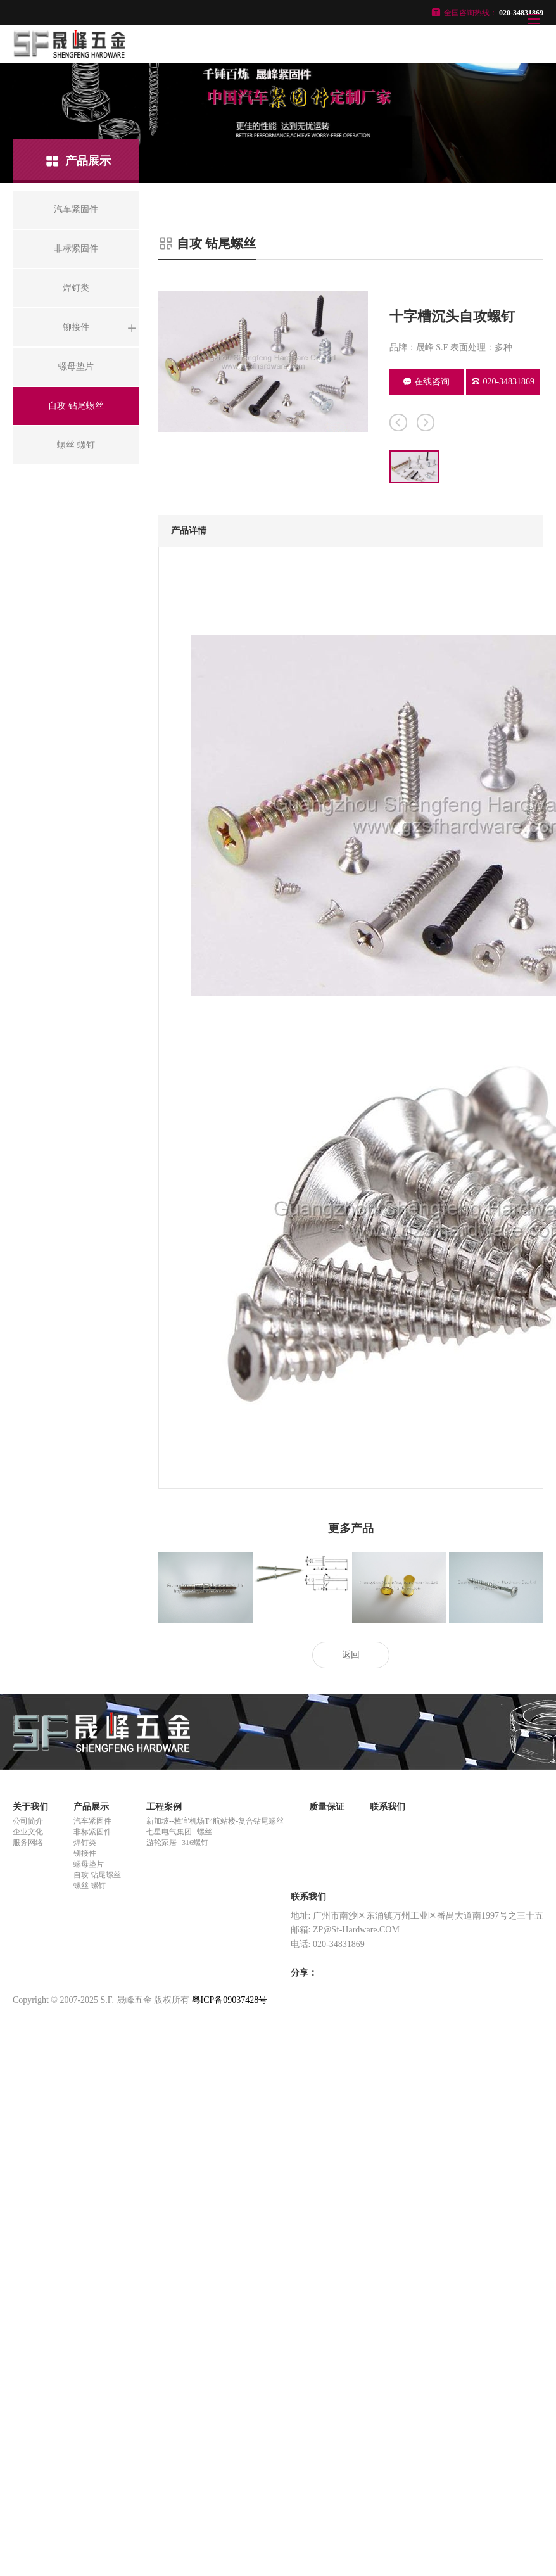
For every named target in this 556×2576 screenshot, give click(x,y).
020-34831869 (503, 381)
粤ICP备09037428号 (230, 2000)
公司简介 (28, 1821)
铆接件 (84, 1853)
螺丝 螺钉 (89, 1885)
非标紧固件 (92, 1831)
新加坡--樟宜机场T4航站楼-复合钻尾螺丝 (215, 1821)
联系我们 (387, 1806)
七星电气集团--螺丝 (179, 1831)
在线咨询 (426, 381)
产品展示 (91, 1806)
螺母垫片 (88, 1864)
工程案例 (164, 1806)
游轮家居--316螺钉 (177, 1842)
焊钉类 (84, 1842)
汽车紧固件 (92, 1821)
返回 (351, 1654)
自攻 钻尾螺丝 (97, 1874)
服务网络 (28, 1842)
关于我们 (30, 1806)
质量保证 (326, 1806)
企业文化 (28, 1831)
